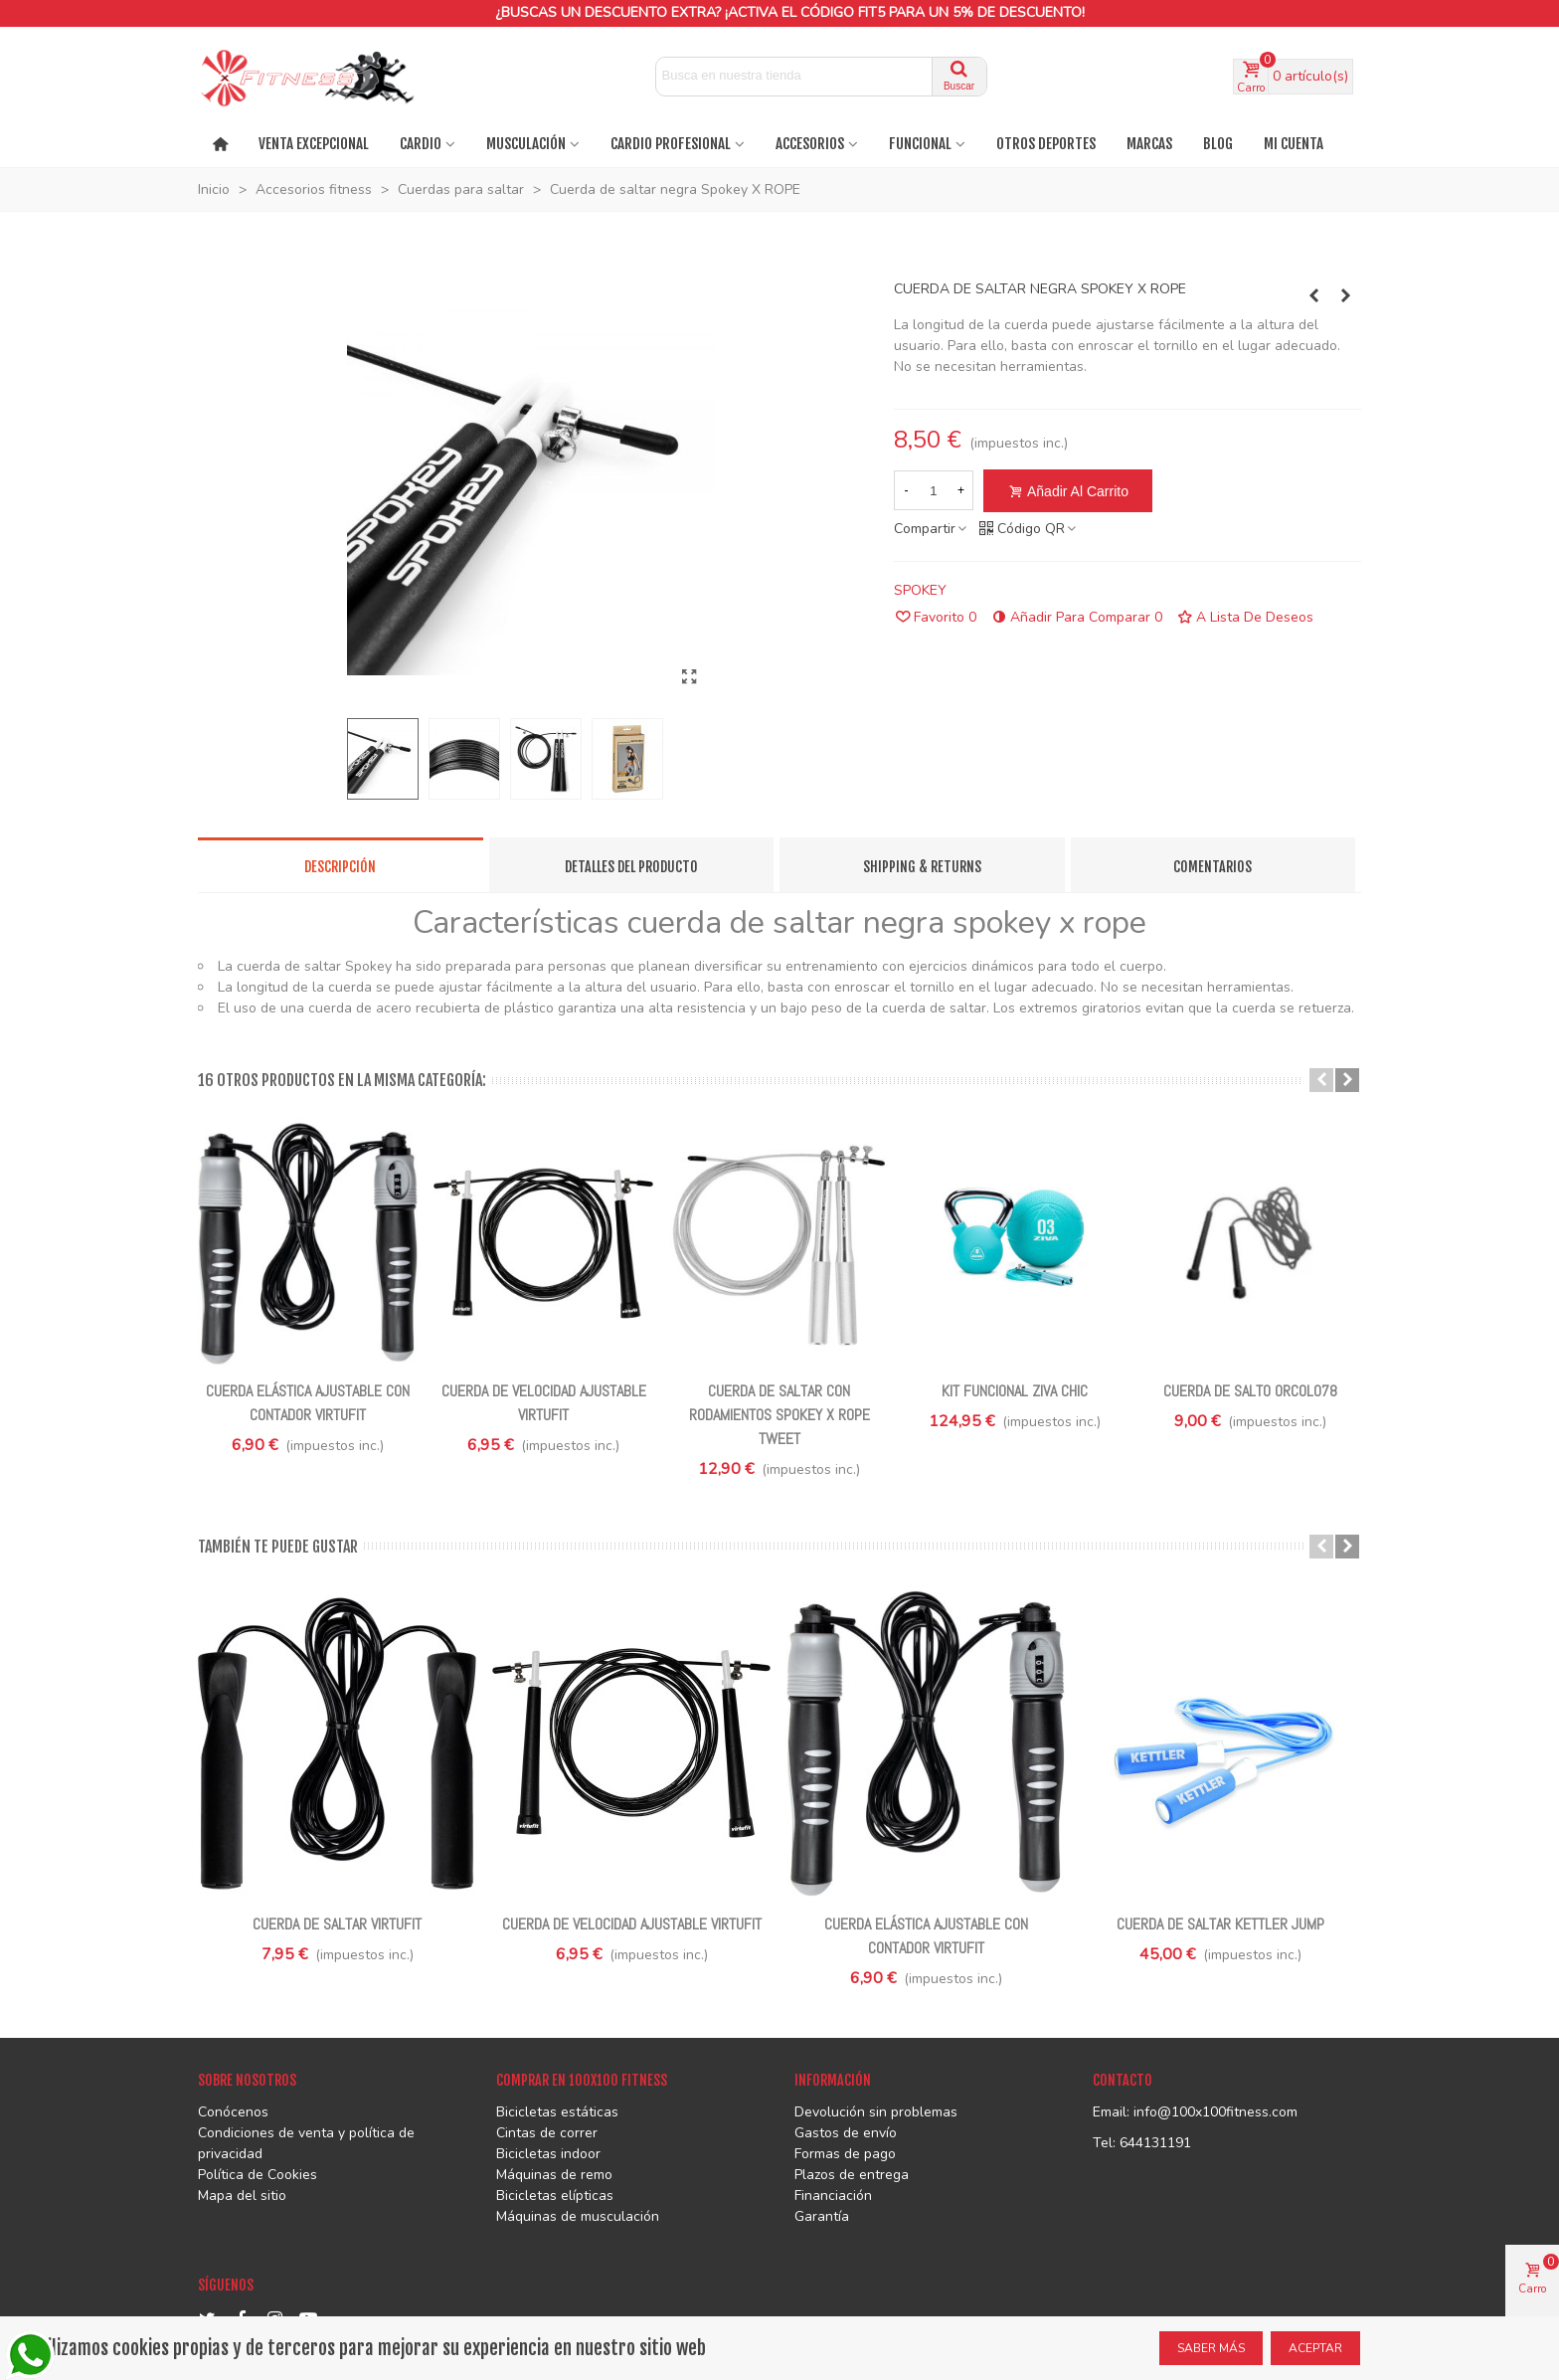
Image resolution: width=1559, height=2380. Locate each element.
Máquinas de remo (554, 2174)
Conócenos (233, 2112)
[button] (1321, 1080)
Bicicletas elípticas (554, 2195)
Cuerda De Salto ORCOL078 (1250, 1390)
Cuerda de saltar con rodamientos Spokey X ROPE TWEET (779, 1414)
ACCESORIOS (810, 143)
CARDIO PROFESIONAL (670, 143)
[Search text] (794, 75)
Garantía (821, 2216)
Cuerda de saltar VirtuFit (337, 1924)
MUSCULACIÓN (526, 143)
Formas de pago (845, 2153)
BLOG (1218, 143)
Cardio (420, 143)
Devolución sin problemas (875, 2112)
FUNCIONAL (920, 143)
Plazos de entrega (851, 2174)
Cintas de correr (547, 2132)
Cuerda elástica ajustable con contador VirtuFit (308, 1402)
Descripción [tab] (340, 866)
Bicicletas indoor (548, 2153)
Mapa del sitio (242, 2195)
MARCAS (1149, 143)
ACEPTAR (1315, 2348)
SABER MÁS (1211, 2348)
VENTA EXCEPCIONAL (314, 143)
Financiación (833, 2195)
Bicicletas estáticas (557, 2112)
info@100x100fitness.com (1215, 2112)
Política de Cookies (257, 2174)
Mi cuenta (1293, 143)
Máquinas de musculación (577, 2216)
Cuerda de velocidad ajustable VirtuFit (543, 1402)
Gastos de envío (845, 2132)
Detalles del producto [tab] (631, 866)
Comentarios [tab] (1212, 866)
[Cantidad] (934, 490)
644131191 (1155, 2142)
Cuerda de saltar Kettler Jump (1220, 1924)
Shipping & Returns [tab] (922, 866)
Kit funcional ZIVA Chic (1015, 1390)
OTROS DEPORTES (1046, 143)
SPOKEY (920, 590)
